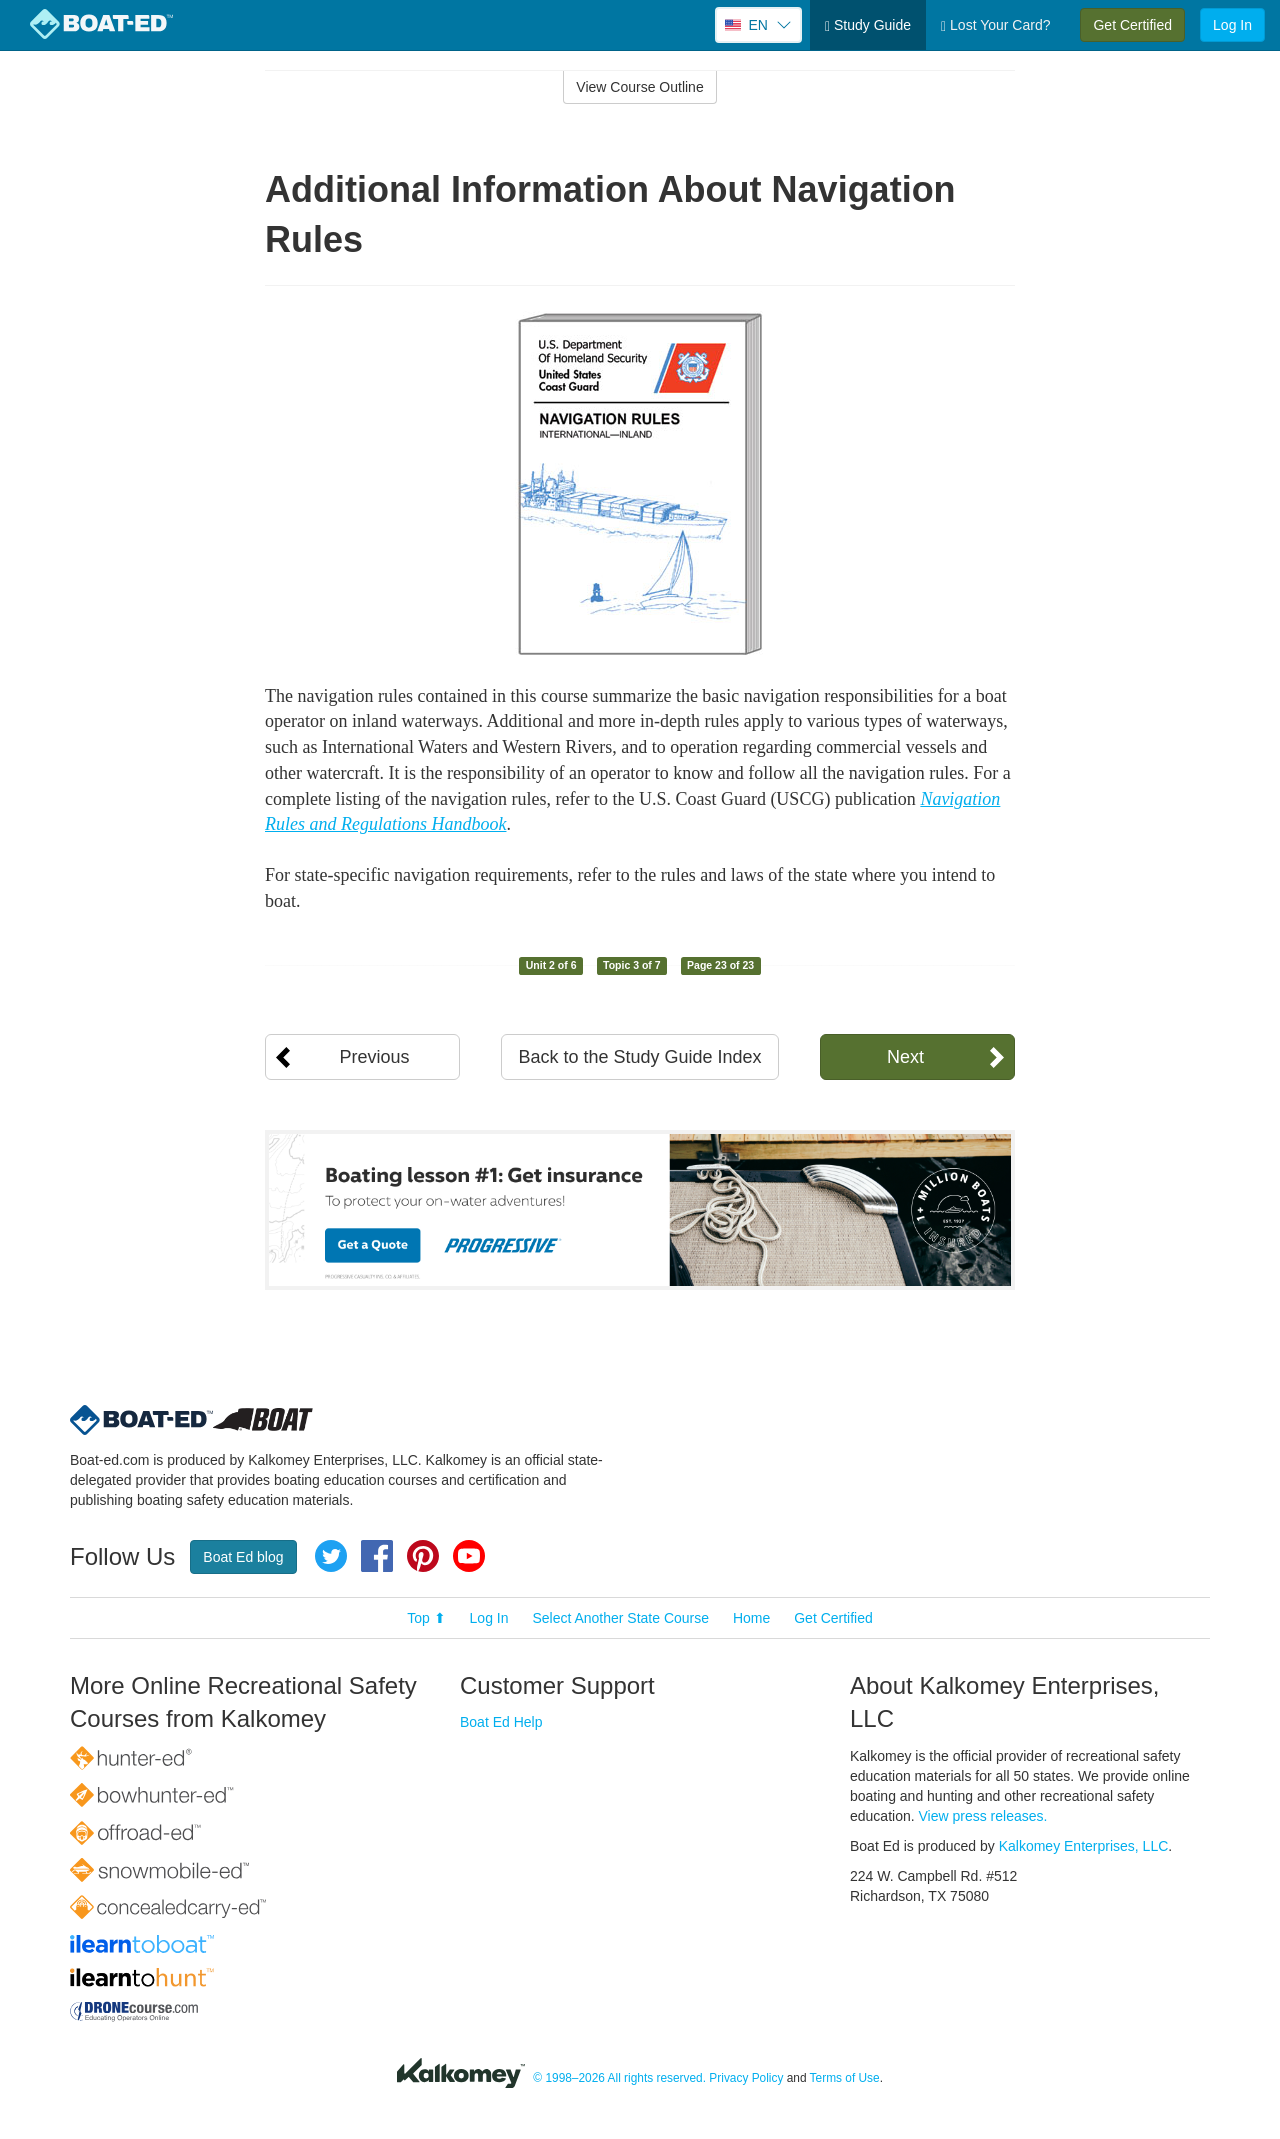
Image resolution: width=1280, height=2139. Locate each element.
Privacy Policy (746, 2078)
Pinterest (423, 1556)
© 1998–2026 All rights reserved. (619, 2078)
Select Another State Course (620, 1618)
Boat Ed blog (243, 1557)
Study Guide (868, 25)
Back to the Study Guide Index (639, 1057)
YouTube (469, 1556)
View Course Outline (639, 87)
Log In (1232, 25)
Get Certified (1132, 25)
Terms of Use (845, 2078)
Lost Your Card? (995, 25)
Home (751, 1618)
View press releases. (983, 1816)
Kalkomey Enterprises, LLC (1084, 1846)
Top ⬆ (426, 1618)
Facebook (377, 1556)
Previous (374, 1057)
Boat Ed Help (501, 1722)
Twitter (331, 1556)
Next (905, 1057)
